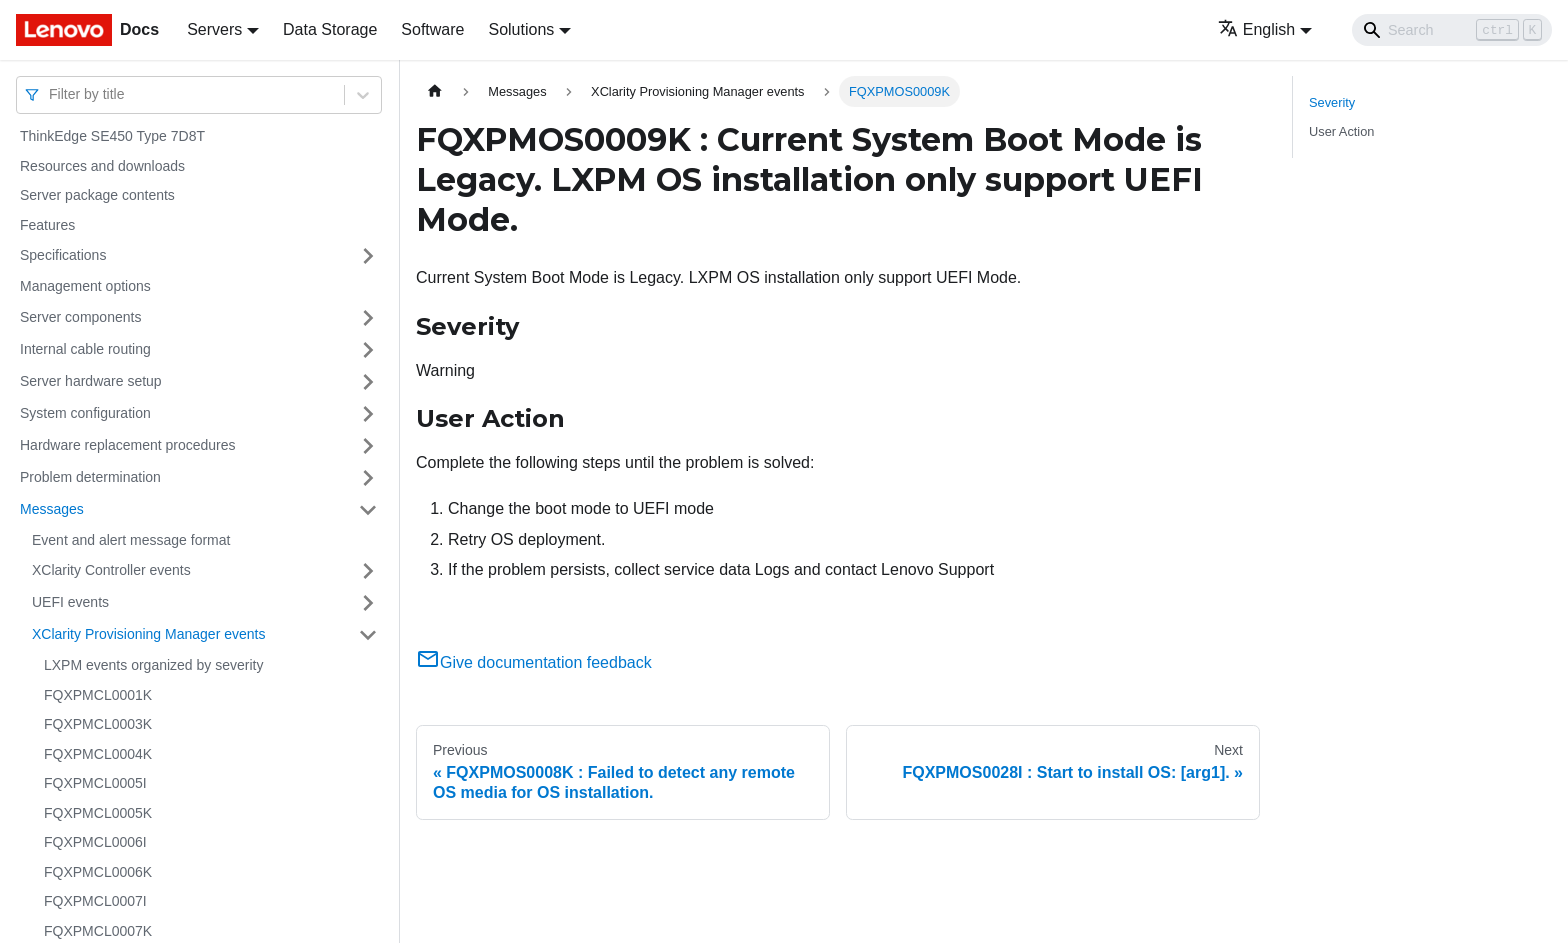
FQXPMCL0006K (98, 872)
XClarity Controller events (111, 570)
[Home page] (435, 91)
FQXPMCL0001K (98, 695)
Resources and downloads (102, 166)
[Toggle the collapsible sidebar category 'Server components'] (368, 318)
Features (47, 225)
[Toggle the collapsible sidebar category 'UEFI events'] (368, 603)
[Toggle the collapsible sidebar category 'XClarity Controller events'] (368, 571)
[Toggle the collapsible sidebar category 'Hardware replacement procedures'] (368, 446)
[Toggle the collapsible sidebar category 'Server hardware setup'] (368, 382)
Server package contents (97, 195)
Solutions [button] (521, 29)
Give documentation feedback (534, 662)
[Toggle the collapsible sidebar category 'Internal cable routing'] (368, 350)
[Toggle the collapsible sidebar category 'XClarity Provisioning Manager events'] (368, 635)
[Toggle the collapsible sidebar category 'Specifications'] (368, 256)
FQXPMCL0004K (98, 754)
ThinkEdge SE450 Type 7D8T (112, 136)
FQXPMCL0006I (95, 842)
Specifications (63, 255)
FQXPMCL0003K (98, 724)
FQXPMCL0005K (98, 813)
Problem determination (90, 477)
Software (432, 29)
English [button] (1256, 29)
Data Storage (330, 29)
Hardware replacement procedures (128, 445)
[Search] (1452, 30)
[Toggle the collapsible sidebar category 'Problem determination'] (368, 478)
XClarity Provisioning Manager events (148, 634)
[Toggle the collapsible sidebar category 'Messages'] (368, 510)
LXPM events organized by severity (153, 665)
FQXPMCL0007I (95, 901)
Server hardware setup (91, 381)
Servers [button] (214, 29)
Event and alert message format (131, 540)
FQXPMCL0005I (95, 783)
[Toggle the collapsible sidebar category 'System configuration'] (368, 414)
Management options (85, 286)
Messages (52, 509)
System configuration (85, 413)
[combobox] (51, 94)
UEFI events (70, 602)
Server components (80, 317)
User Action (1341, 131)
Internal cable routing (85, 349)
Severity (1332, 102)
